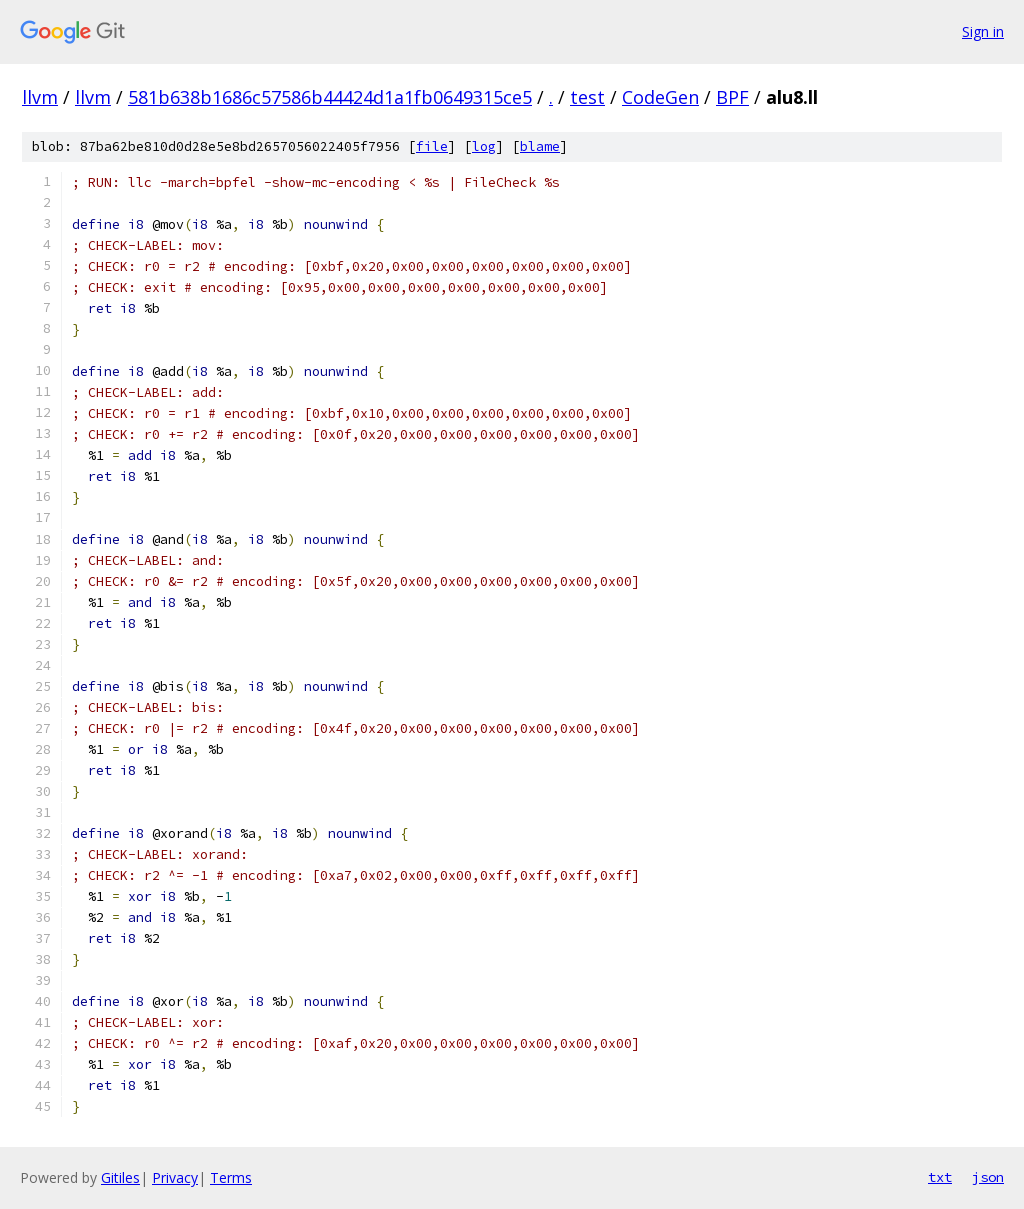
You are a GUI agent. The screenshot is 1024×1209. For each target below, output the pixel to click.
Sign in (983, 31)
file (432, 146)
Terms (231, 1177)
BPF (732, 97)
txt (940, 1177)
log (484, 146)
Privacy (175, 1177)
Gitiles (120, 1177)
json (988, 1177)
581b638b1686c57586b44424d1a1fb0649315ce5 (330, 97)
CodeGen (660, 97)
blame (540, 146)
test (587, 97)
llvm (40, 97)
